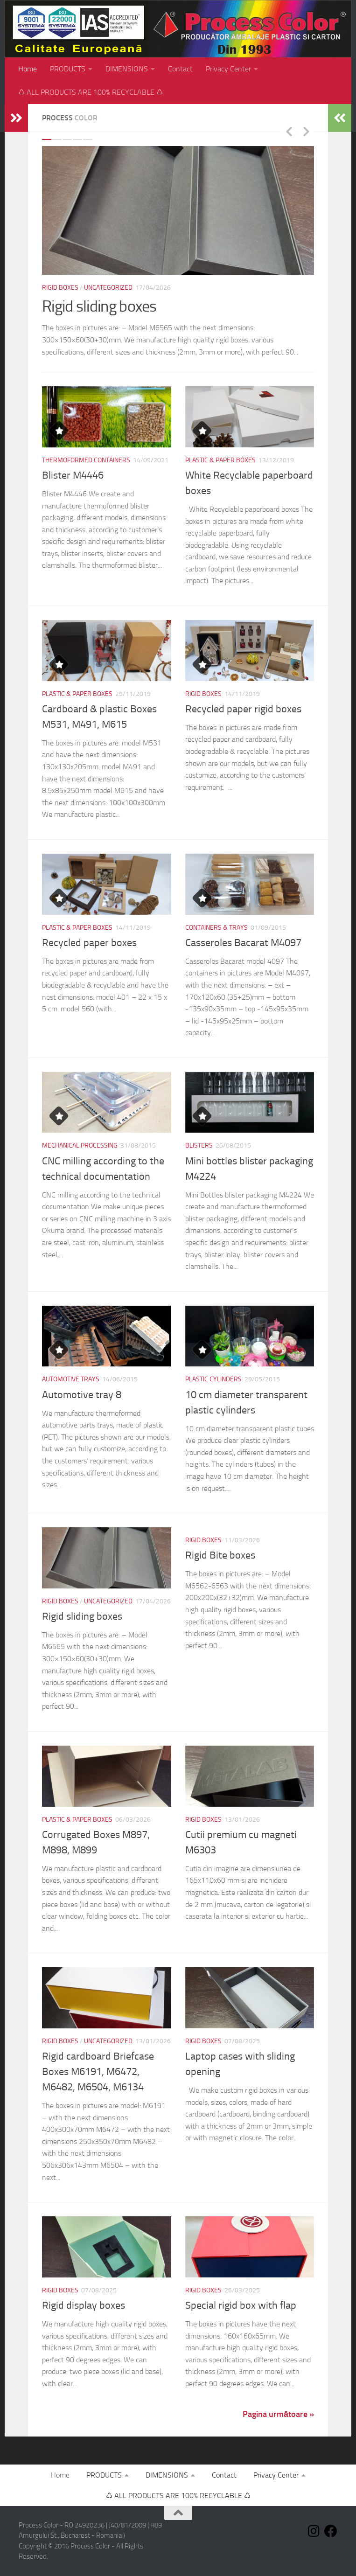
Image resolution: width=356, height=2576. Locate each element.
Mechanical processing (80, 1145)
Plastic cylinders (213, 1379)
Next (306, 131)
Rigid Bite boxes (220, 1555)
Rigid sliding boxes (99, 306)
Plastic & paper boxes (220, 460)
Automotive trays (70, 1379)
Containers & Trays (216, 928)
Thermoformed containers (86, 460)
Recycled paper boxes (89, 943)
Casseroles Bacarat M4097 (243, 943)
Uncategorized (108, 288)
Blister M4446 (73, 475)
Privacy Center (228, 68)
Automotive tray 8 (81, 1395)
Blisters (199, 1145)
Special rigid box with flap (240, 2305)
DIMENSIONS (126, 68)
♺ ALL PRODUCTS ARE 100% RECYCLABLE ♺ (90, 92)
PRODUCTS (67, 68)
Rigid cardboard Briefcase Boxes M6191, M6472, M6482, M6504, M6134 (98, 2071)
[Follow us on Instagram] (314, 2531)
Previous (289, 131)
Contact (180, 68)
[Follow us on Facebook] (330, 2531)
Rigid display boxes (83, 2305)
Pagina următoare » (278, 2414)
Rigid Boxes (60, 288)
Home (27, 68)
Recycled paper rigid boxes (243, 709)
